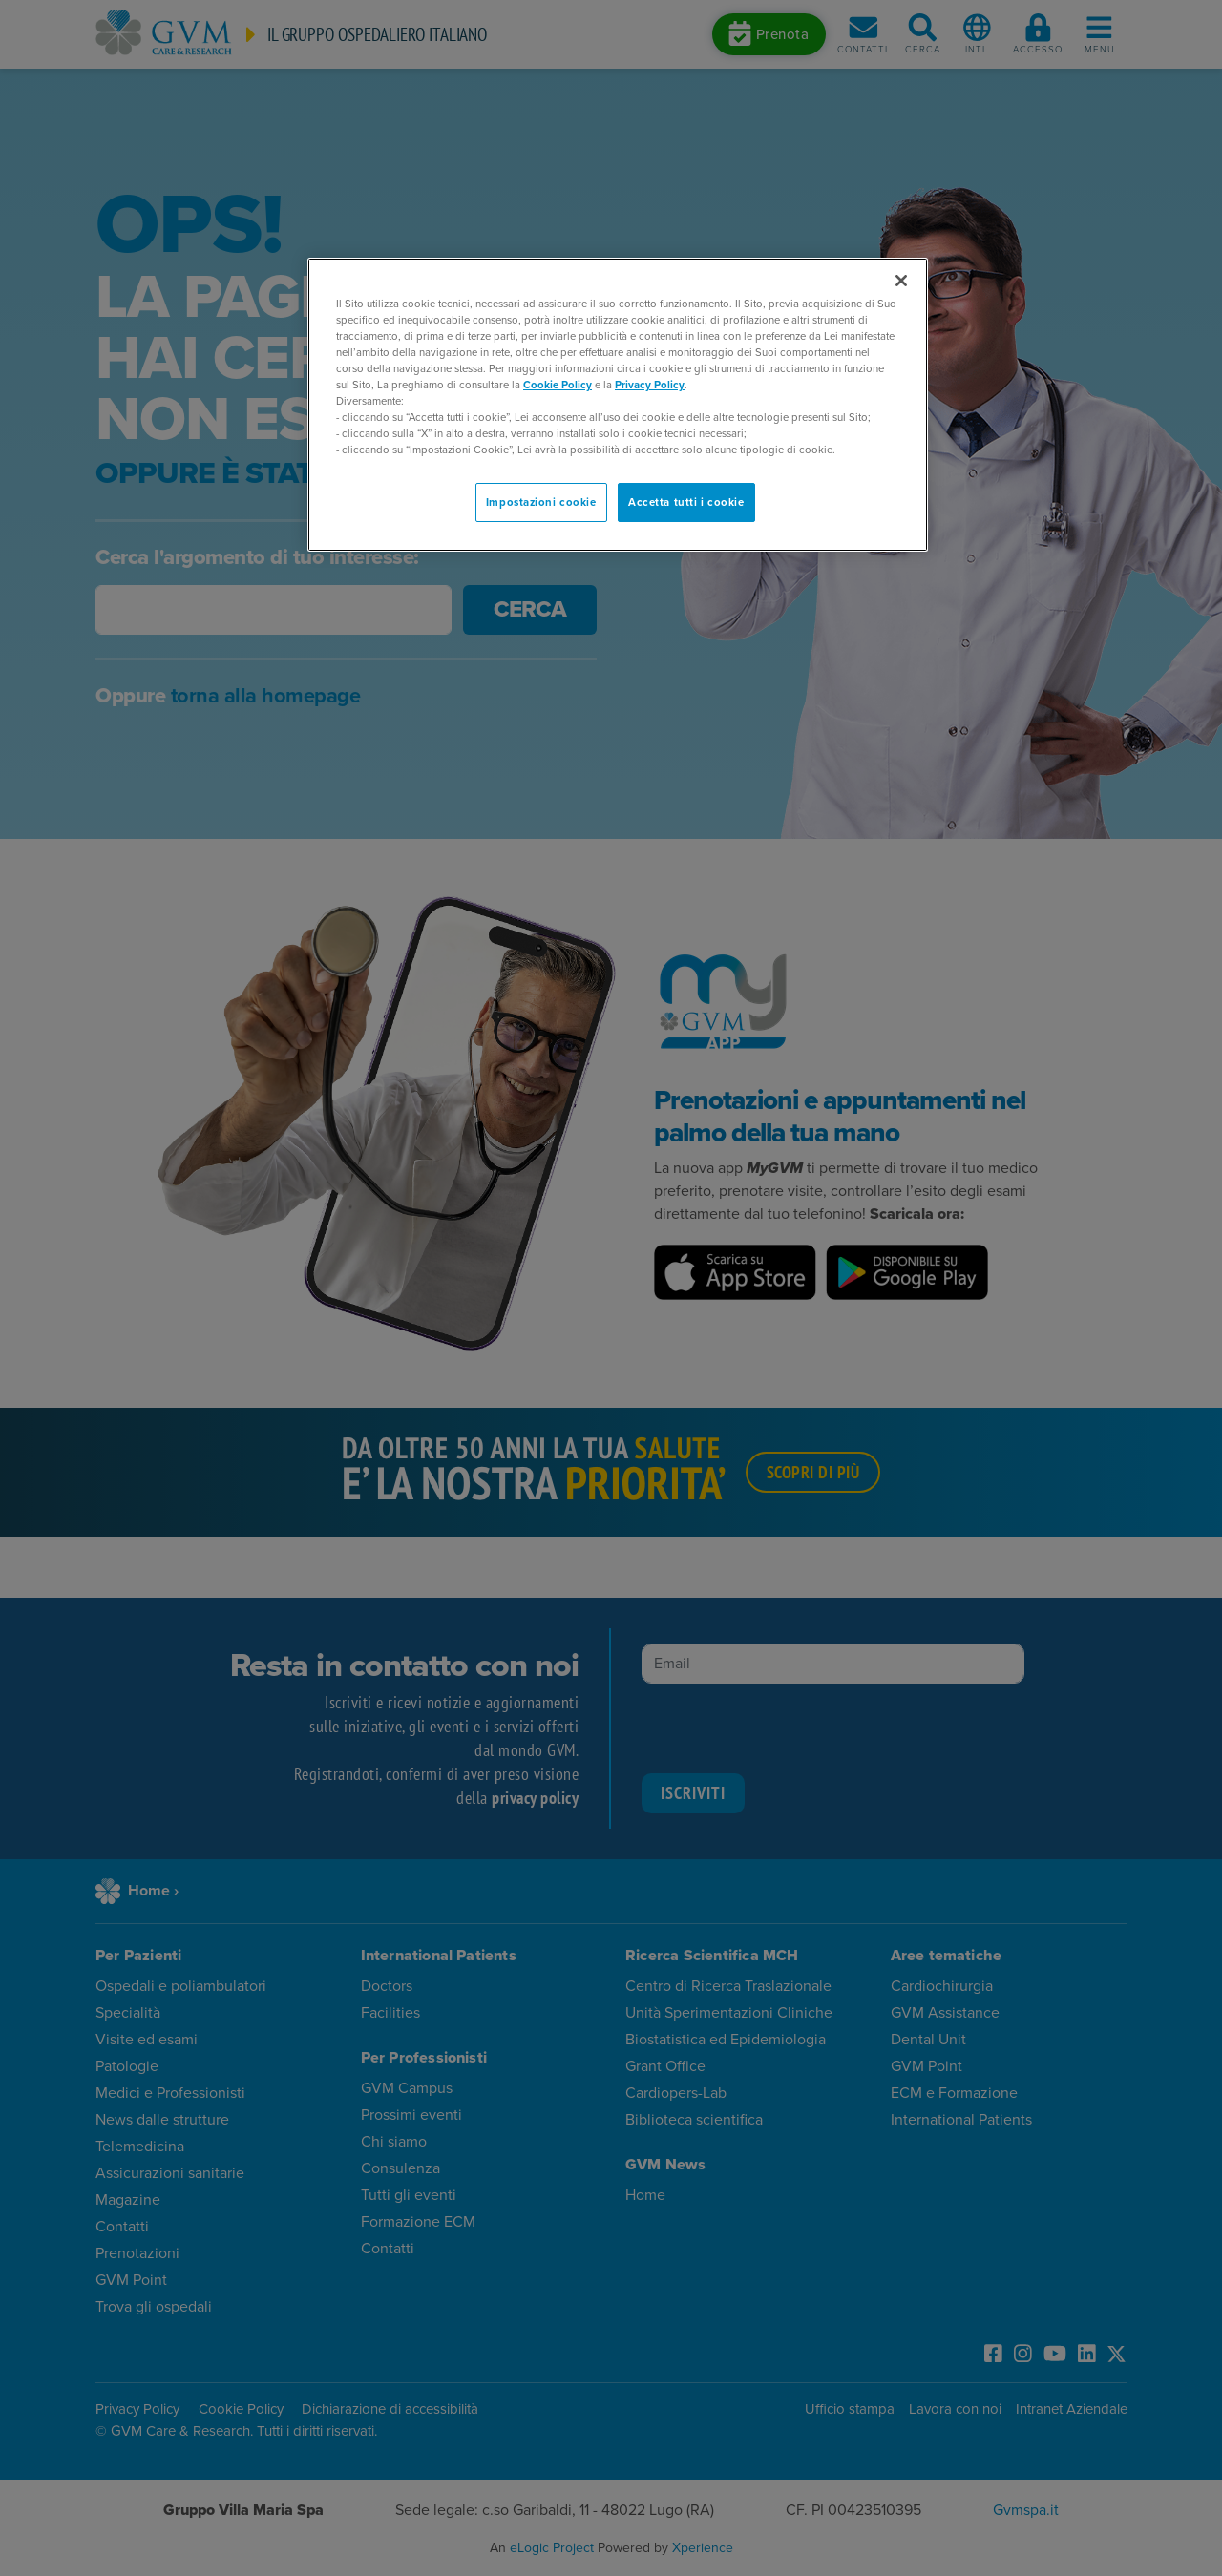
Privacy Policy (650, 385)
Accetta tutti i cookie (686, 502)
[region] (617, 405)
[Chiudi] (901, 281)
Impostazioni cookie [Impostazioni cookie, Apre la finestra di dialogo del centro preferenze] (541, 502)
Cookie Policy (557, 385)
